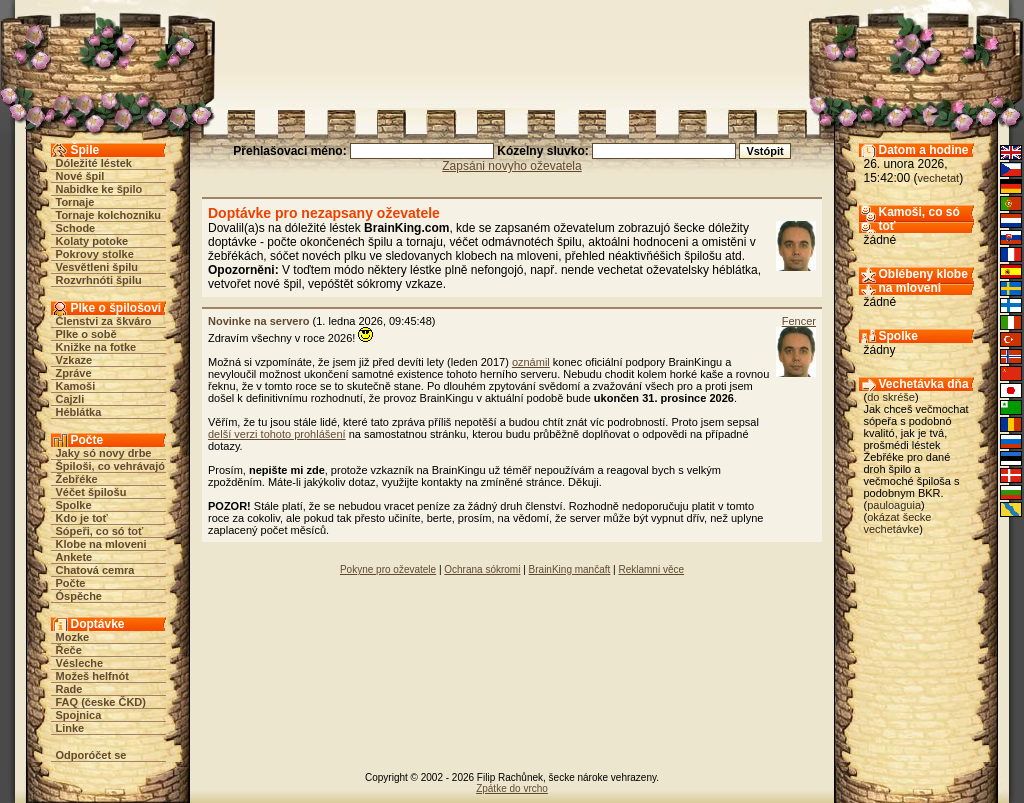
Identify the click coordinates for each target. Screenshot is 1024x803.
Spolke (74, 505)
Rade (69, 689)
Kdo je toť (82, 518)
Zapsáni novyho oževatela (511, 166)
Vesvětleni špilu (97, 267)
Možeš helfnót (92, 676)
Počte (71, 583)
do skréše (891, 397)
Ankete (74, 557)
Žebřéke (77, 479)
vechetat (939, 178)
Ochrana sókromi (482, 569)
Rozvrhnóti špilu (99, 280)
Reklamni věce (651, 569)
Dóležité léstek (94, 163)
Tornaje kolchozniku (109, 215)
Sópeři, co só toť (100, 531)
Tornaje (75, 202)
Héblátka (79, 412)
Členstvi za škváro (104, 321)
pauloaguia (894, 505)
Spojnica (79, 715)
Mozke (73, 637)
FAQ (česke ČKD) (101, 702)
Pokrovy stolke (95, 254)
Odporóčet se (91, 755)
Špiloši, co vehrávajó (110, 466)
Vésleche (80, 663)
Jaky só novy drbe (104, 453)
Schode (76, 228)
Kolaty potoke (92, 241)
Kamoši (76, 386)
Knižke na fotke (96, 347)
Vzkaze (74, 360)
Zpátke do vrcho (512, 788)
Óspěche (79, 596)
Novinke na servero (259, 321)
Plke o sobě (86, 334)
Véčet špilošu (91, 492)
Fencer (799, 321)
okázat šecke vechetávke (898, 523)
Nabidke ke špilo (99, 189)
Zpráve (74, 373)
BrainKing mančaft (570, 569)
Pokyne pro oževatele (388, 569)
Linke (70, 728)
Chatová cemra (95, 570)
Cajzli (70, 399)
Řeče (69, 650)
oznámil (531, 362)
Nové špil (80, 176)
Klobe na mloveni (101, 544)
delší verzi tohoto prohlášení (277, 434)
